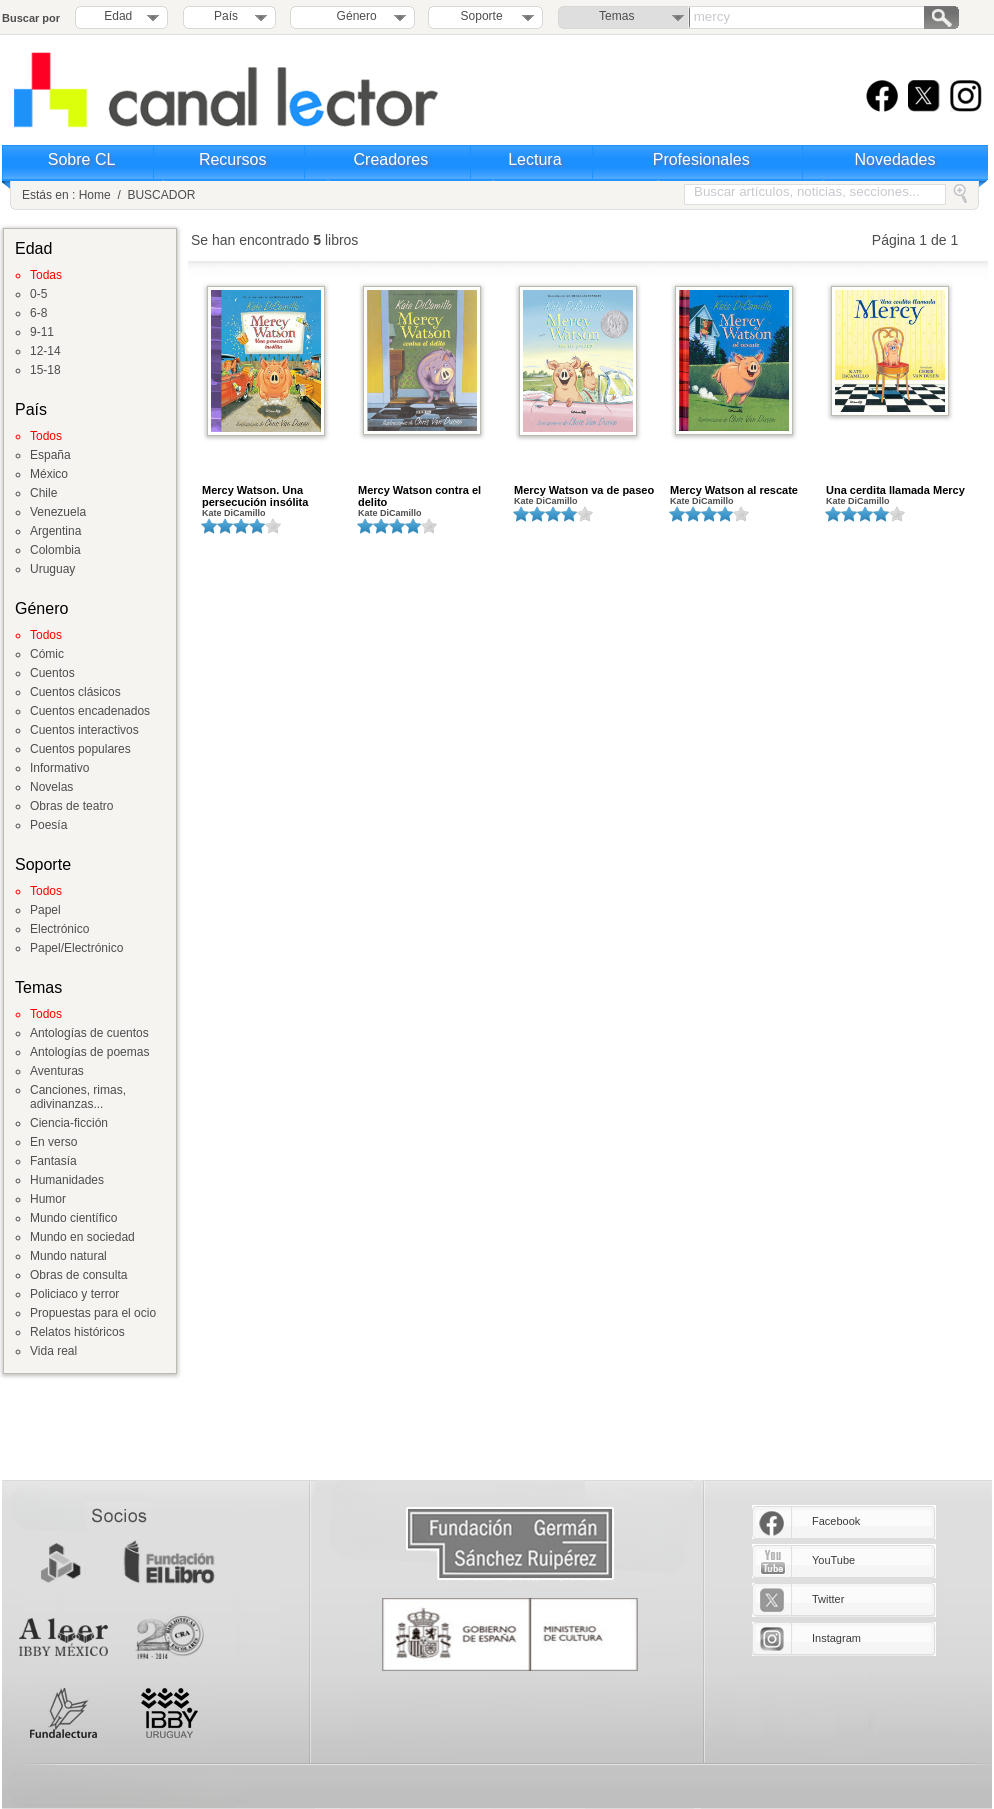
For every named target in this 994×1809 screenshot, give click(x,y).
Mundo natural (68, 1256)
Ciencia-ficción (69, 1123)
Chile (43, 493)
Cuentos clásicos (75, 692)
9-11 (42, 332)
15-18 (45, 370)
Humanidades (67, 1180)
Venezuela (58, 512)
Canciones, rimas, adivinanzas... (78, 1097)
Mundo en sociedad (82, 1237)
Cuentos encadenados (90, 711)
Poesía (48, 825)
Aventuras (57, 1071)
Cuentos (52, 673)
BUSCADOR (161, 195)
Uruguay (52, 569)
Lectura (534, 159)
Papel (45, 910)
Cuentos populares (80, 749)
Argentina (55, 531)
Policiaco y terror (74, 1294)
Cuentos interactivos (84, 730)
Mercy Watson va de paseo (584, 490)
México (49, 474)
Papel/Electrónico (76, 948)
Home (95, 195)
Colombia (55, 550)
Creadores (391, 159)
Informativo (59, 768)
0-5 (38, 294)
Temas (616, 16)
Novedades (895, 159)
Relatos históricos (77, 1332)
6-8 (38, 313)
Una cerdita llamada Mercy (895, 490)
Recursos (233, 159)
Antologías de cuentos (89, 1033)
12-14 (45, 351)
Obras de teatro (71, 806)
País (226, 16)
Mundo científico (73, 1218)
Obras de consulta (78, 1275)
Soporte (482, 16)
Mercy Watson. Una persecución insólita (255, 496)
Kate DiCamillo (234, 513)
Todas (46, 275)
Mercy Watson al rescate (734, 490)
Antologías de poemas (89, 1052)
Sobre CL (82, 159)
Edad (118, 16)
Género (353, 16)
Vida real (53, 1351)
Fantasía (53, 1161)
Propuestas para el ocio (93, 1313)
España (50, 455)
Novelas (51, 787)
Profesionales (701, 159)
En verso (53, 1142)
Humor (48, 1199)
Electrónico (59, 929)
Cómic (47, 654)
